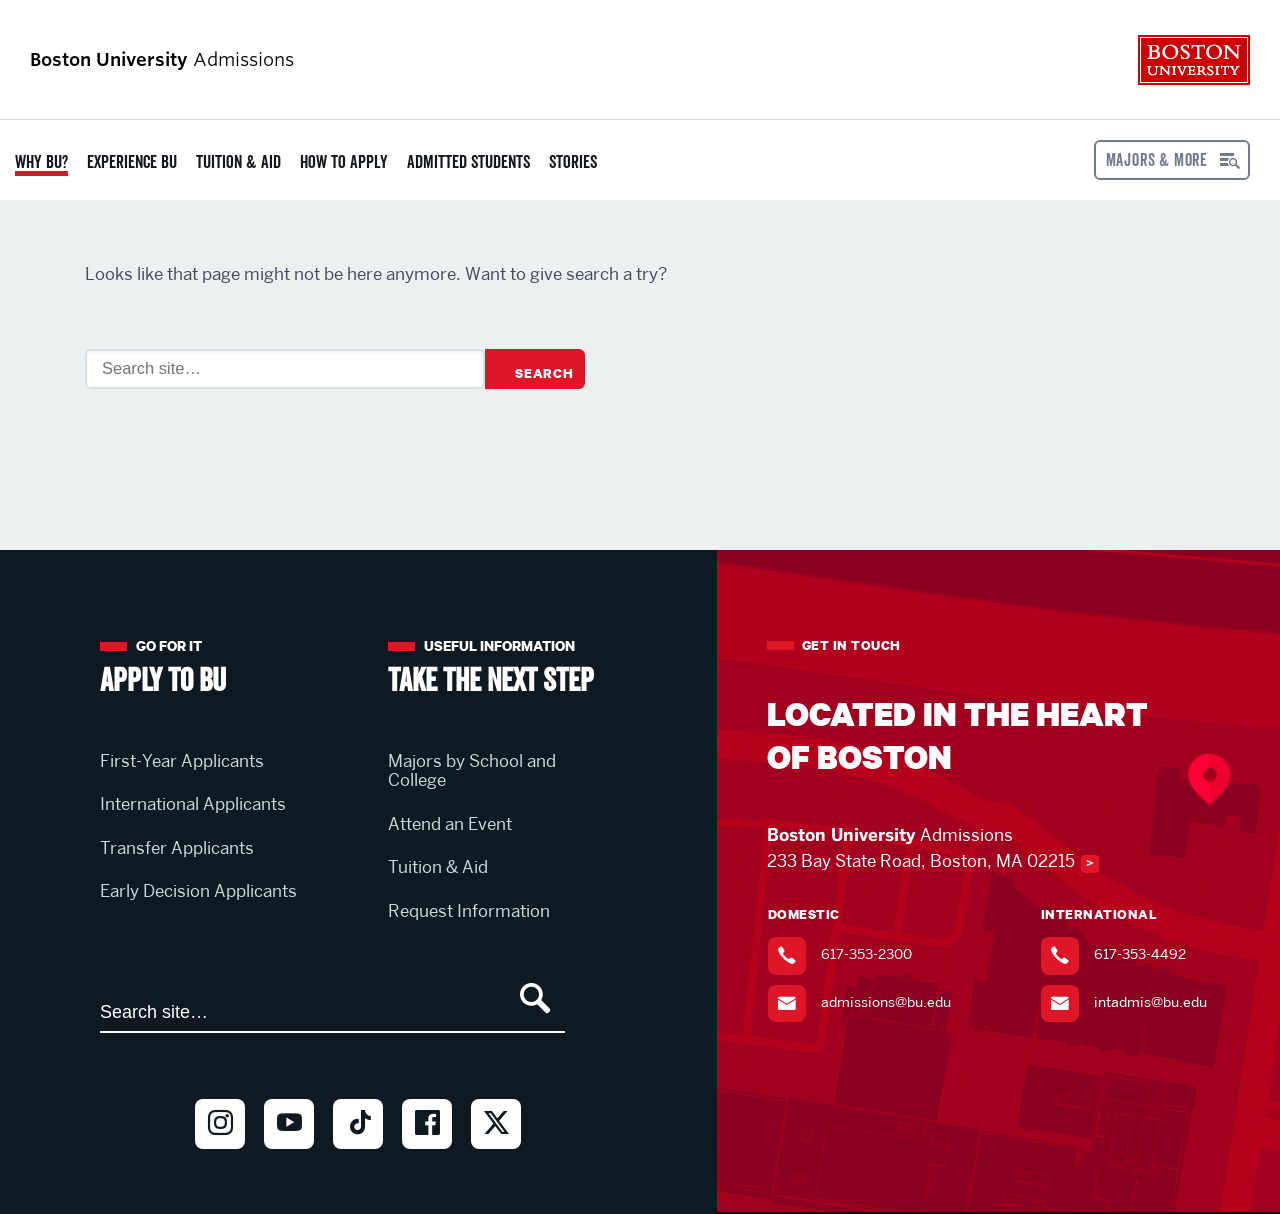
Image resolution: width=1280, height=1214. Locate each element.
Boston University (1194, 60)
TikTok (358, 1157)
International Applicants (193, 804)
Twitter (496, 1157)
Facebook (427, 1157)
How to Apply (344, 162)
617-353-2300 (866, 954)
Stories (573, 162)
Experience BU (132, 162)
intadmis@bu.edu (1150, 1002)
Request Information (469, 911)
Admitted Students (468, 162)
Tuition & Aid (238, 162)
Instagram (220, 1157)
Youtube (289, 1157)
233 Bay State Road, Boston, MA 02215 (921, 861)
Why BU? (41, 162)
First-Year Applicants (182, 761)
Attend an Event (450, 824)
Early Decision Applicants (198, 891)
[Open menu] (1172, 160)
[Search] (285, 369)
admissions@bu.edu (886, 1002)
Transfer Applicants (177, 848)
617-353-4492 (1140, 954)
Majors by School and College (472, 771)
